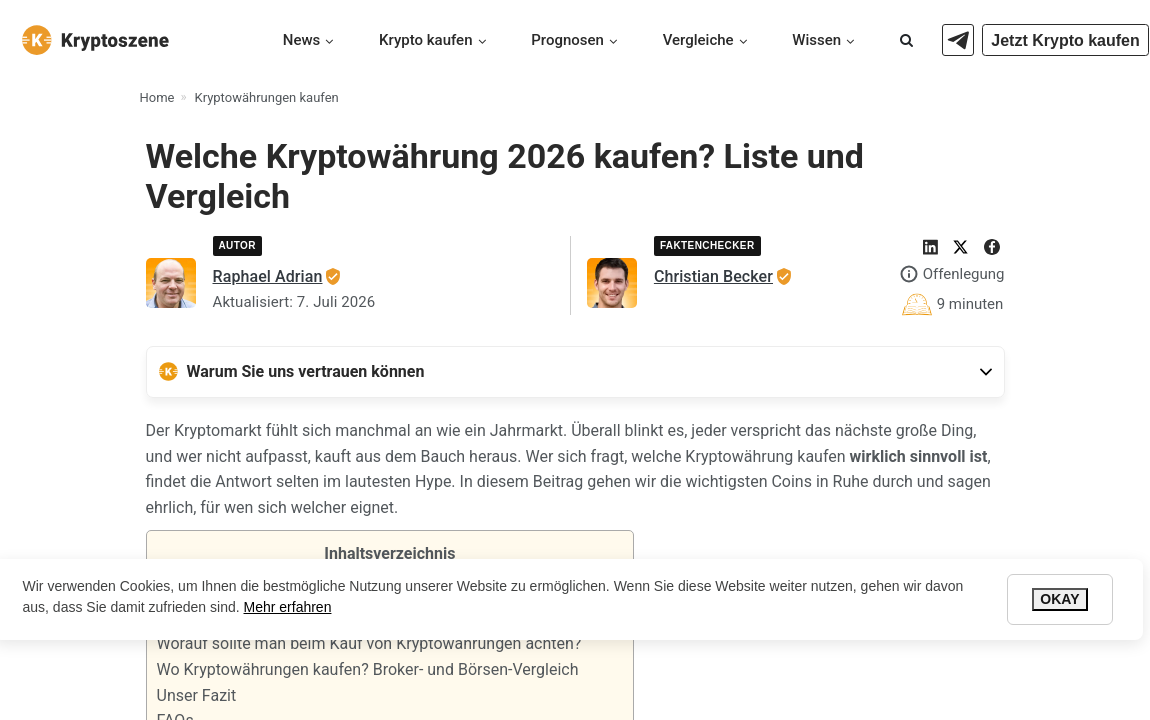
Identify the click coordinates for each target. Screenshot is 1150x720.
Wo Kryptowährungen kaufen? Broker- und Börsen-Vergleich (368, 669)
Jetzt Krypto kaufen (1065, 40)
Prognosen (567, 40)
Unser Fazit (197, 695)
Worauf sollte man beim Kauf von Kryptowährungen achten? (369, 643)
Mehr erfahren (288, 607)
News (302, 40)
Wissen (816, 40)
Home (157, 97)
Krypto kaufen (426, 40)
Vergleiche (698, 40)
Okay (1059, 599)
